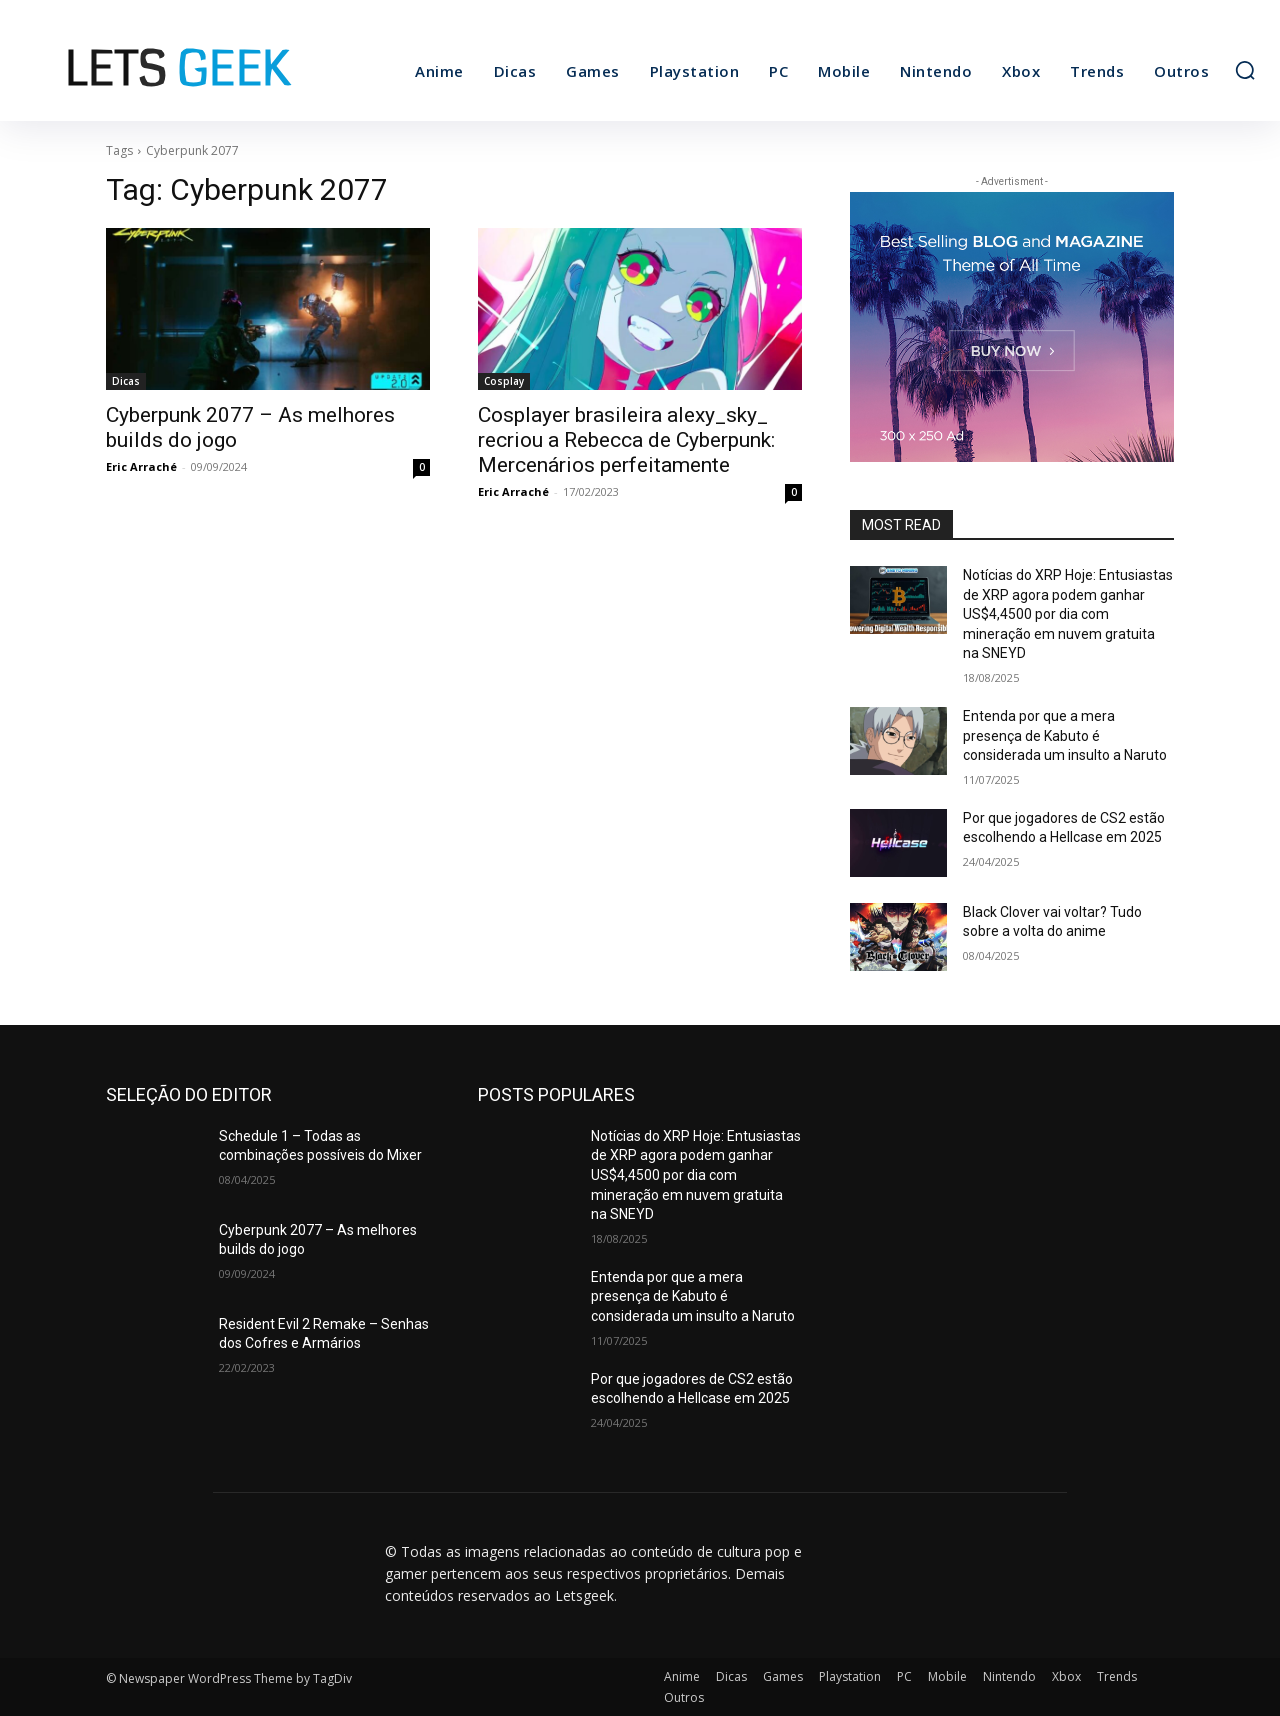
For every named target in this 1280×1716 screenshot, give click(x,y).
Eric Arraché (141, 466)
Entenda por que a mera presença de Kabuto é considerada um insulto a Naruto (1065, 735)
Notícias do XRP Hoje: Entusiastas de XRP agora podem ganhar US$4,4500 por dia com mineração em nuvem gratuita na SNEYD (1068, 614)
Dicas (126, 381)
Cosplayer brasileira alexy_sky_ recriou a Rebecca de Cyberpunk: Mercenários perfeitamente (626, 440)
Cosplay (504, 381)
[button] (1245, 70)
